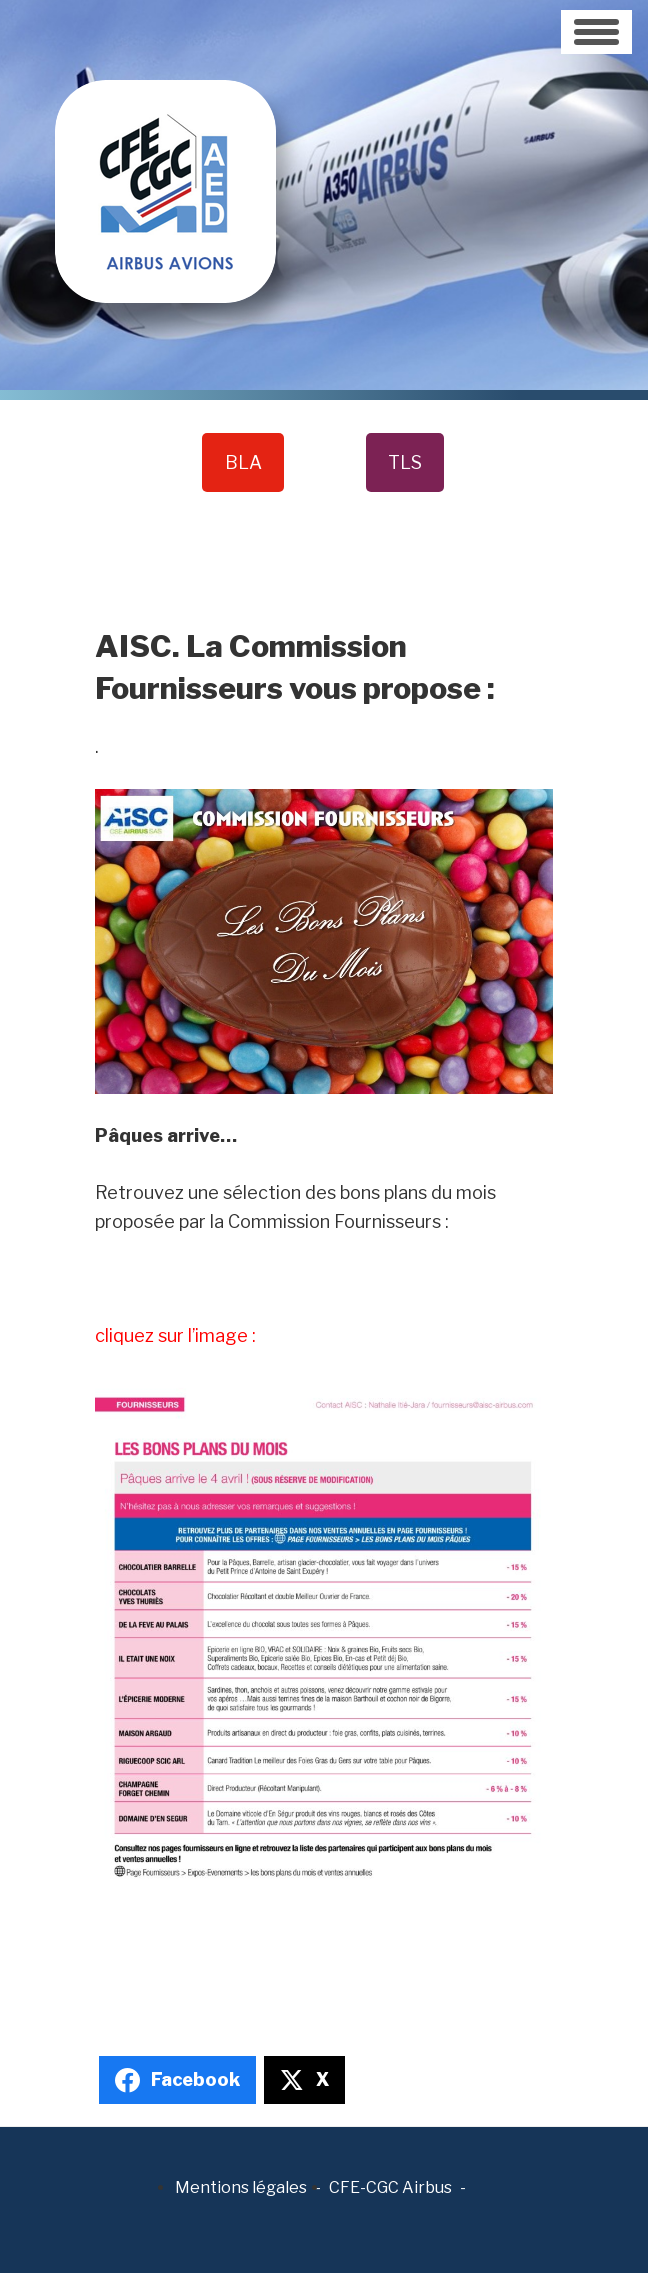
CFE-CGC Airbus (390, 2187)
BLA (243, 462)
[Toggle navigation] (596, 32)
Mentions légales (241, 2187)
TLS (405, 462)
